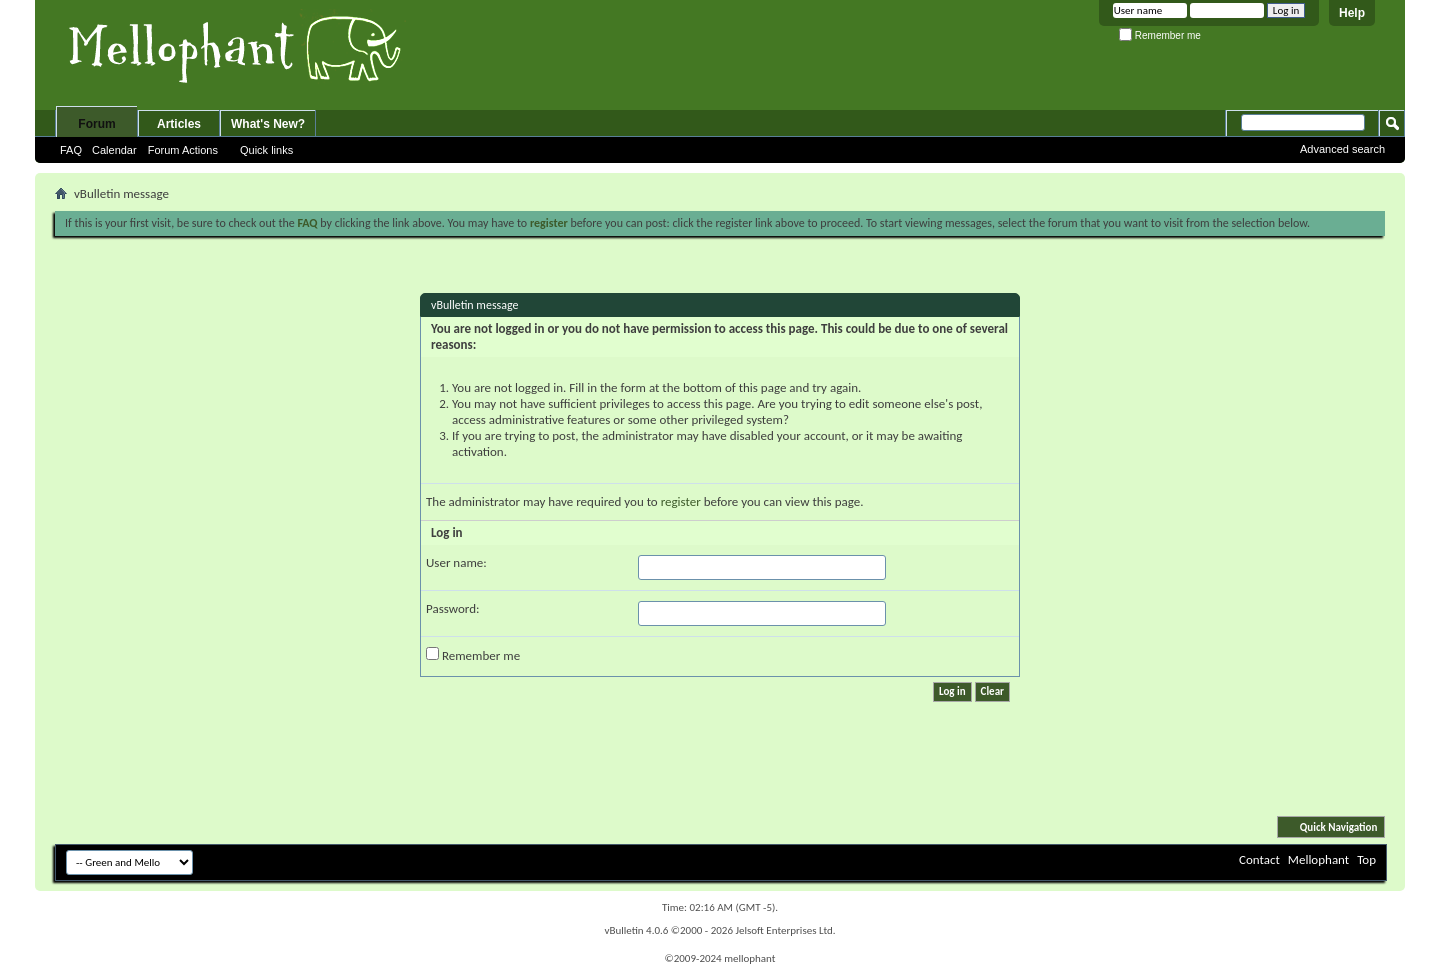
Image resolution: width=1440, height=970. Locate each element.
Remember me (1160, 35)
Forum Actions (183, 150)
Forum (96, 124)
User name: (456, 562)
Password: (452, 608)
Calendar (114, 150)
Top (1366, 859)
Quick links (266, 150)
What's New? (268, 124)
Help (1352, 13)
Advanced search (1342, 149)
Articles (179, 124)
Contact (1259, 859)
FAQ (71, 150)
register (681, 501)
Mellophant (1318, 859)
